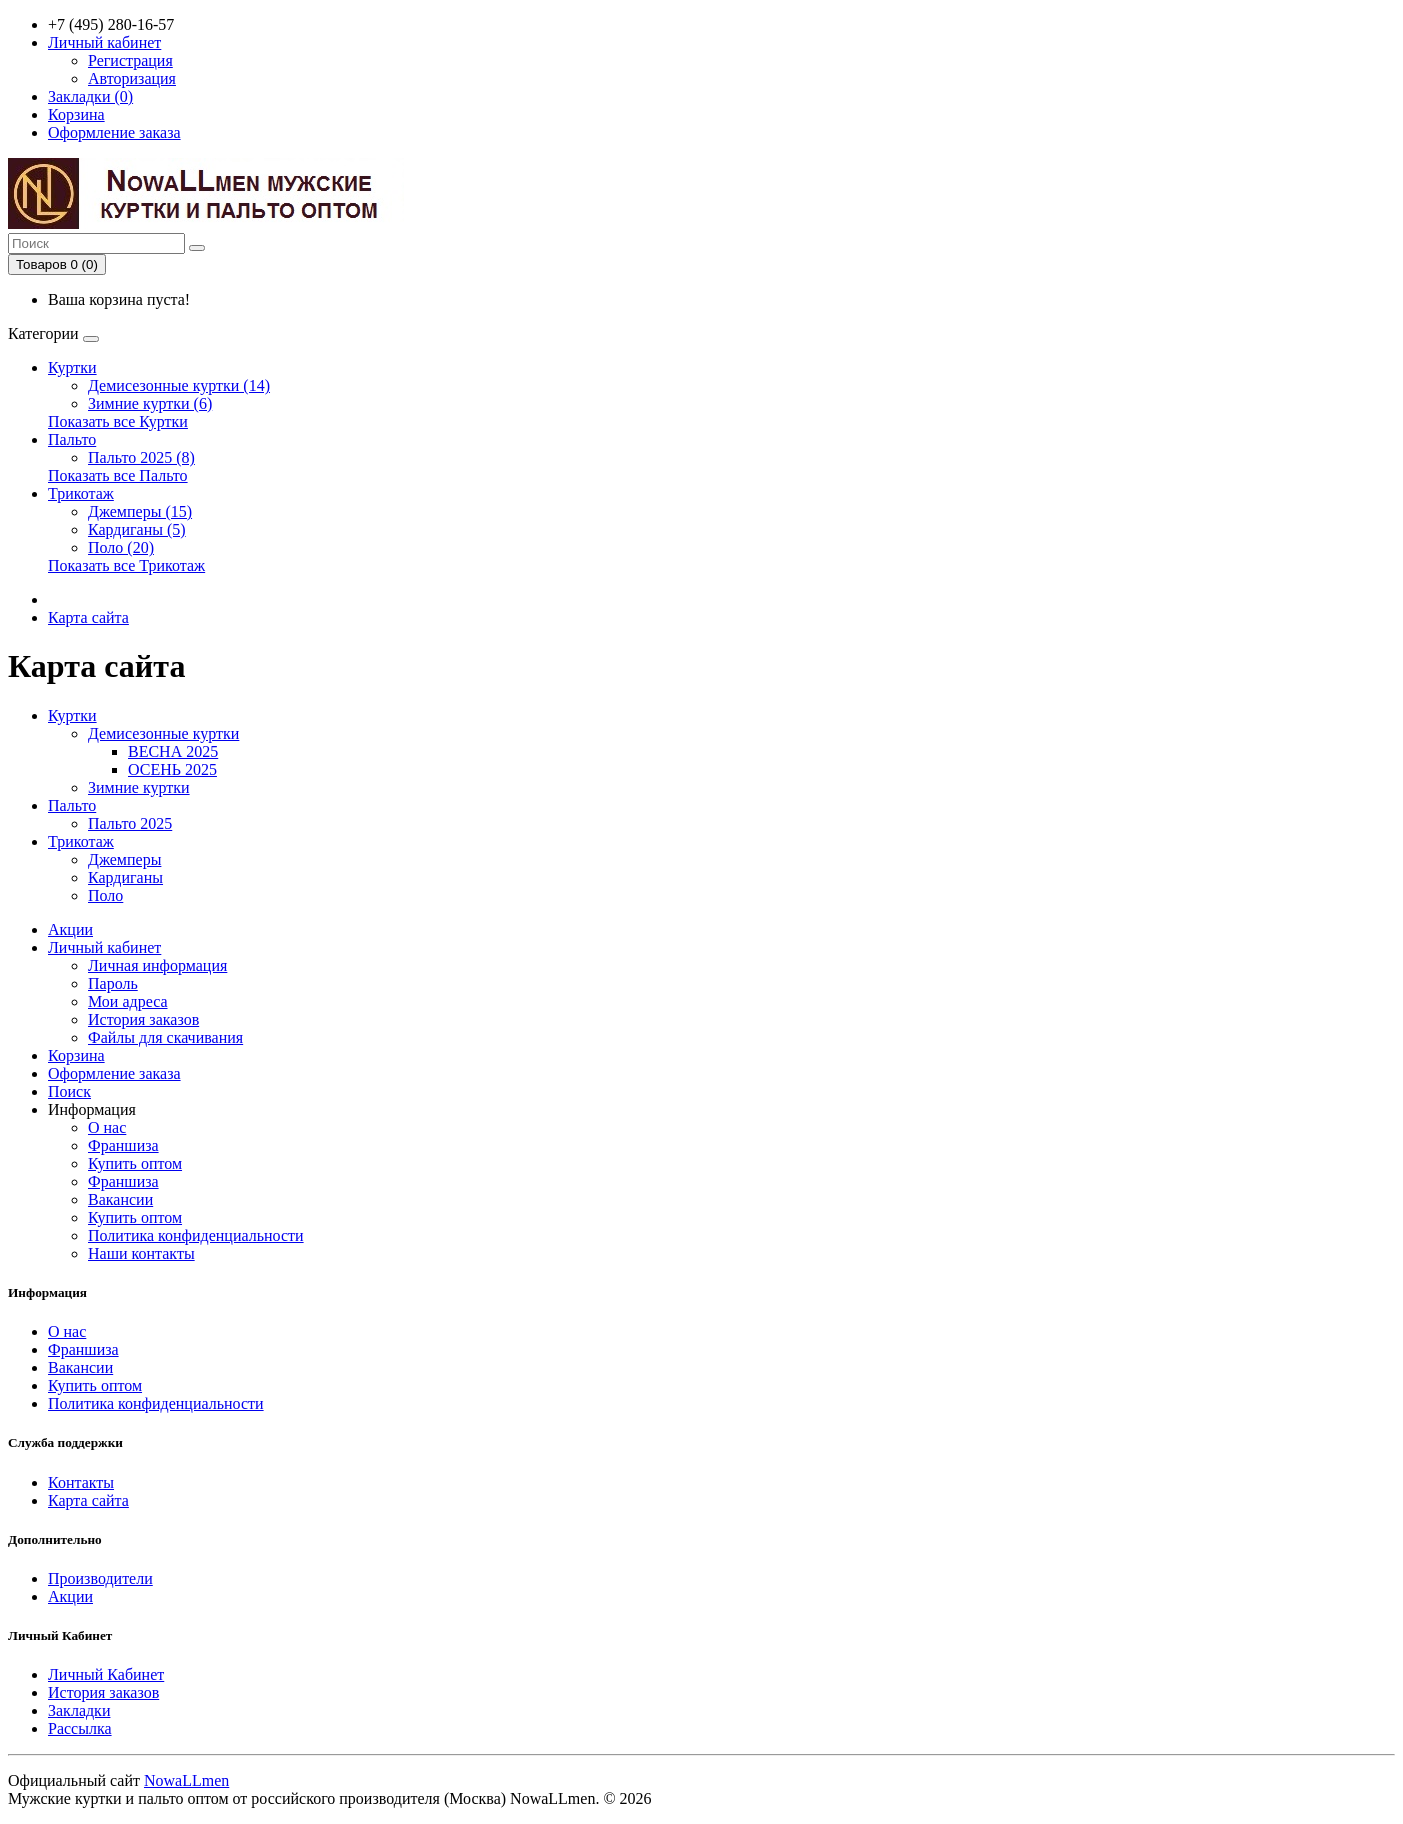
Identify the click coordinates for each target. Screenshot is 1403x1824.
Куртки (72, 367)
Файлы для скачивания (165, 1037)
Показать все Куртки (118, 421)
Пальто (72, 439)
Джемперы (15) (140, 511)
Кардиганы (125, 877)
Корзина (76, 1055)
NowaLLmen (186, 1780)
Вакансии (120, 1199)
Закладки (79, 1710)
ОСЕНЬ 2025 (172, 769)
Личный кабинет (104, 947)
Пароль (113, 983)
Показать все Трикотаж (126, 565)
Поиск (69, 1091)
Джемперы (124, 859)
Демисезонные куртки (163, 733)
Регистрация (130, 60)
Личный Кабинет (106, 1674)
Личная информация (157, 965)
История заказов (143, 1019)
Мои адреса (128, 1001)
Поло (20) (121, 547)
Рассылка (80, 1728)
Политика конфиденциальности (196, 1235)
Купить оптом (135, 1163)
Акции (70, 929)
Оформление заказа (114, 1073)
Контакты (81, 1482)
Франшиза (123, 1145)
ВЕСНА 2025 (173, 751)
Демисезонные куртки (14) (179, 385)
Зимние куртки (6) (150, 403)
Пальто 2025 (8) (141, 457)
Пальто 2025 (130, 823)
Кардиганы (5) (137, 529)
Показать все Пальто (118, 475)
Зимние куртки (139, 787)
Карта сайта (88, 617)
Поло (105, 895)
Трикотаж (81, 493)
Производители (100, 1578)
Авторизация (132, 78)
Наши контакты (141, 1253)
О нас (107, 1127)
